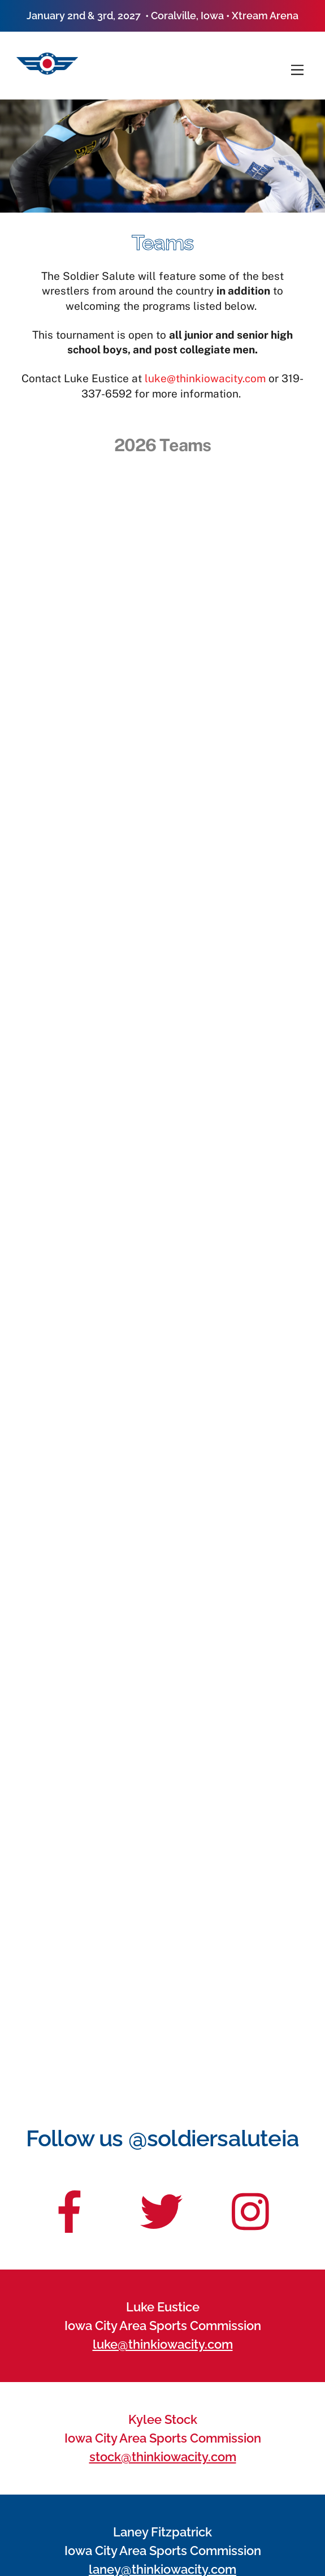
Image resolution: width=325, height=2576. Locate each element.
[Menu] (297, 70)
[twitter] (161, 2204)
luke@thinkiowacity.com (205, 378)
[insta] (253, 2204)
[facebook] (69, 2204)
